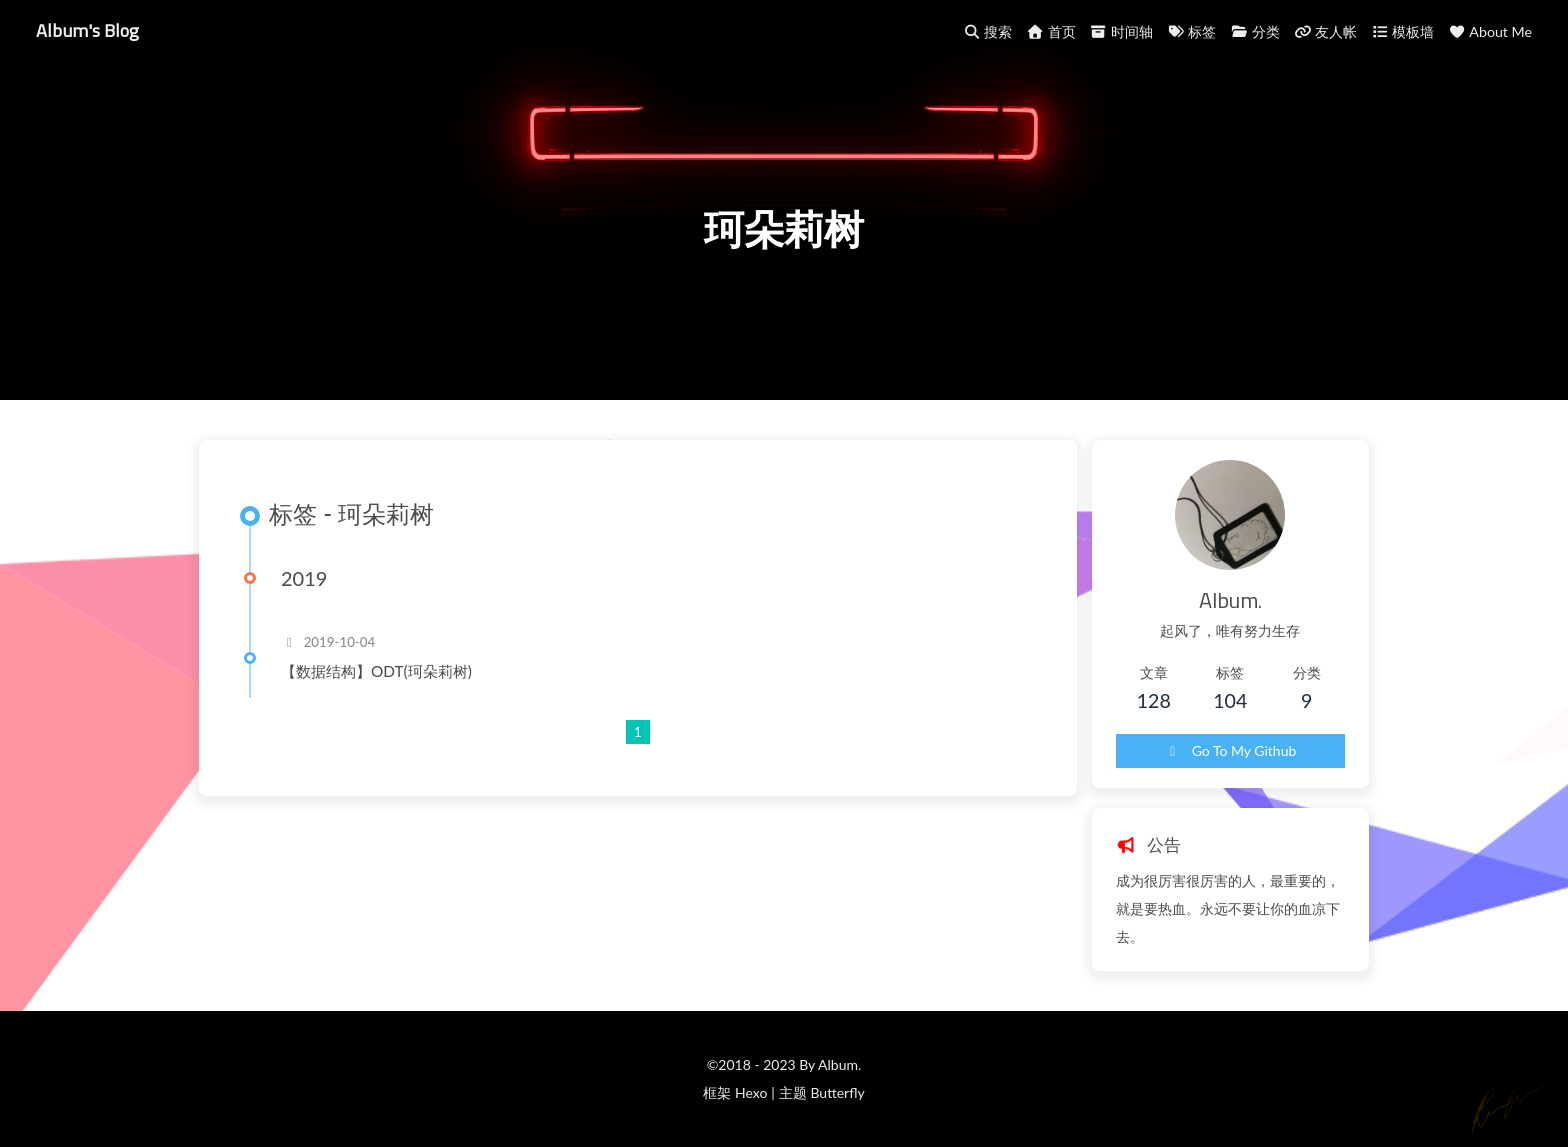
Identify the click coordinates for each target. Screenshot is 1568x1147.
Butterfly (837, 1092)
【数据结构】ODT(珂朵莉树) (376, 671)
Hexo (751, 1092)
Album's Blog (87, 30)
